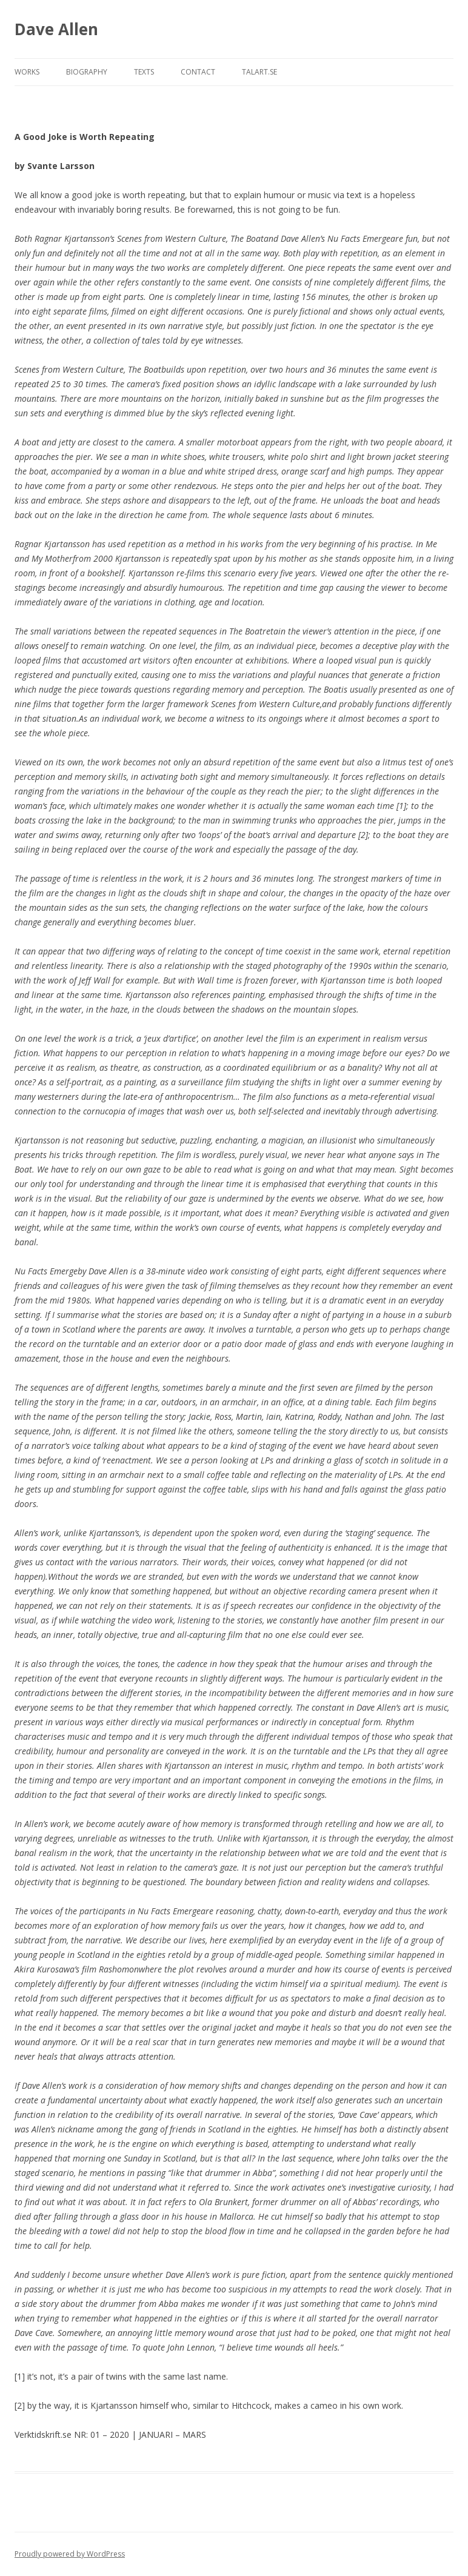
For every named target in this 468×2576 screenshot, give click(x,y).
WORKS (27, 72)
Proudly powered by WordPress (70, 2554)
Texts (144, 72)
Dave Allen (56, 29)
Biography (86, 72)
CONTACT (198, 72)
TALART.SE (259, 72)
